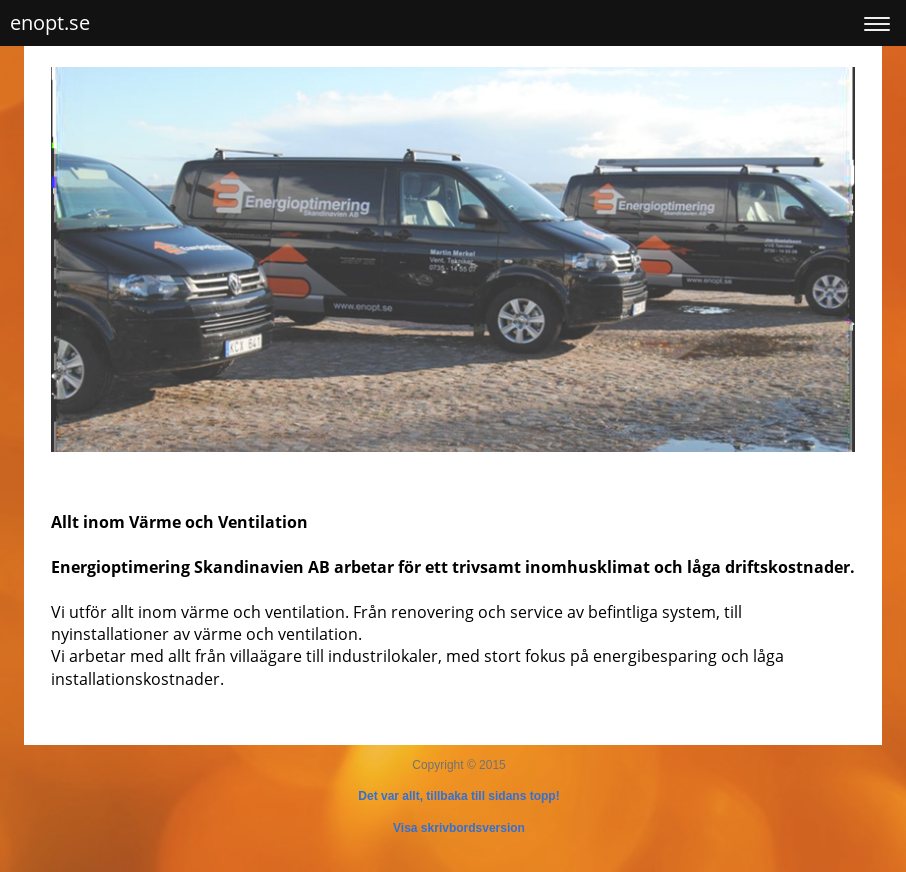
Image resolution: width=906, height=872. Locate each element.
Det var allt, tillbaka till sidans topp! (458, 796)
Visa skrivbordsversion (459, 828)
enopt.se (50, 22)
